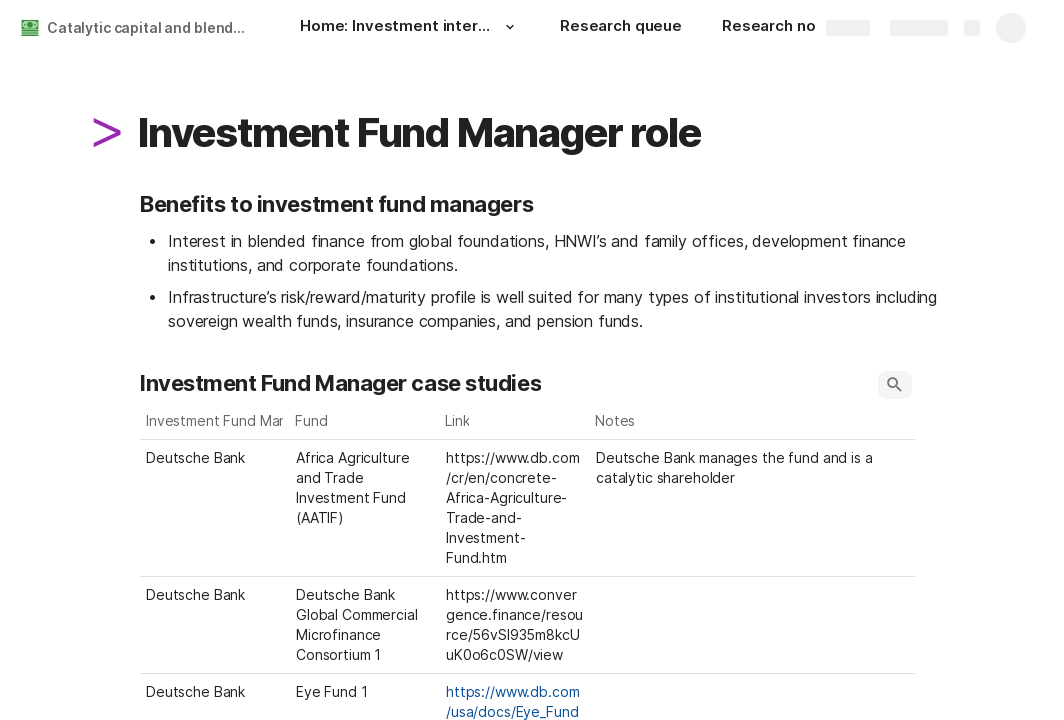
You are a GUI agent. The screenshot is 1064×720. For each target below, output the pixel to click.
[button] (510, 27)
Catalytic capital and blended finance (153, 27)
